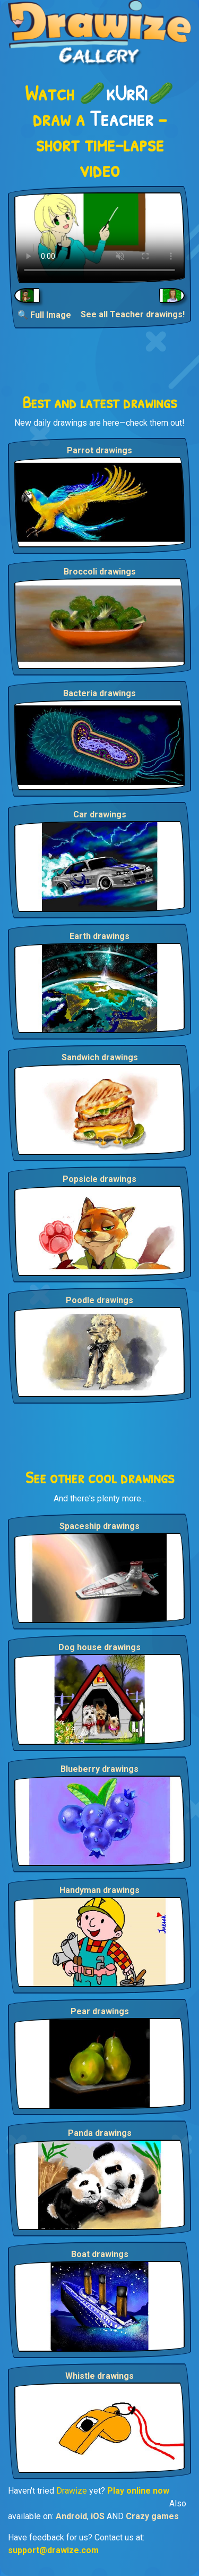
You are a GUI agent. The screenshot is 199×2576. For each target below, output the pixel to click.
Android (71, 2516)
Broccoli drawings (100, 572)
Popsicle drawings (99, 1179)
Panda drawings (100, 2133)
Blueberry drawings (99, 1769)
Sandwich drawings (100, 1057)
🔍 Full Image (44, 315)
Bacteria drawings (99, 693)
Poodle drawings (99, 1300)
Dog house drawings (99, 1647)
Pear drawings (100, 2011)
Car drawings (99, 814)
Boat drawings (99, 2254)
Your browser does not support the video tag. (99, 237)
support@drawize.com (53, 2550)
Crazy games (152, 2516)
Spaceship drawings (99, 1526)
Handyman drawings (99, 1890)
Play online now (138, 2491)
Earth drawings (99, 936)
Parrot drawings (99, 450)
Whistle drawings (99, 2376)
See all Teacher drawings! (133, 314)
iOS (98, 2516)
